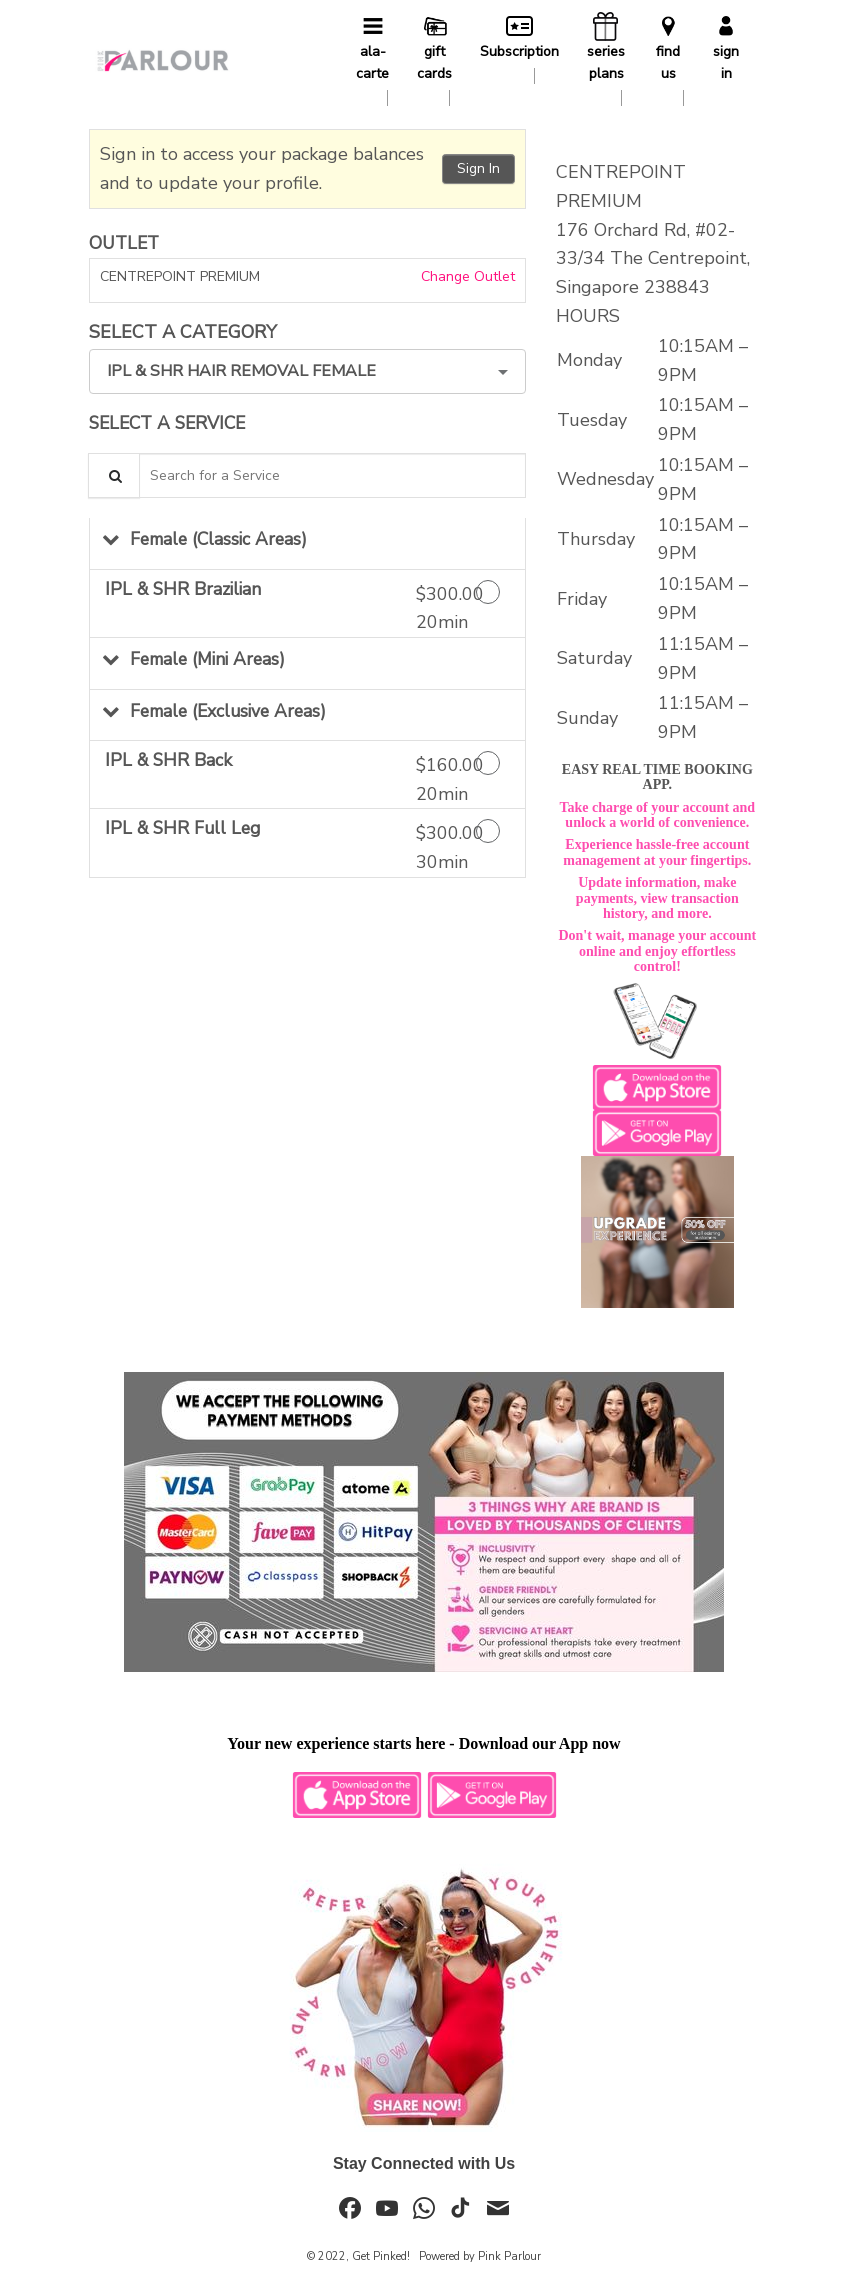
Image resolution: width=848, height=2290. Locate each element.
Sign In (478, 168)
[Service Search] (114, 475)
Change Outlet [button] (466, 276)
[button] (307, 543)
